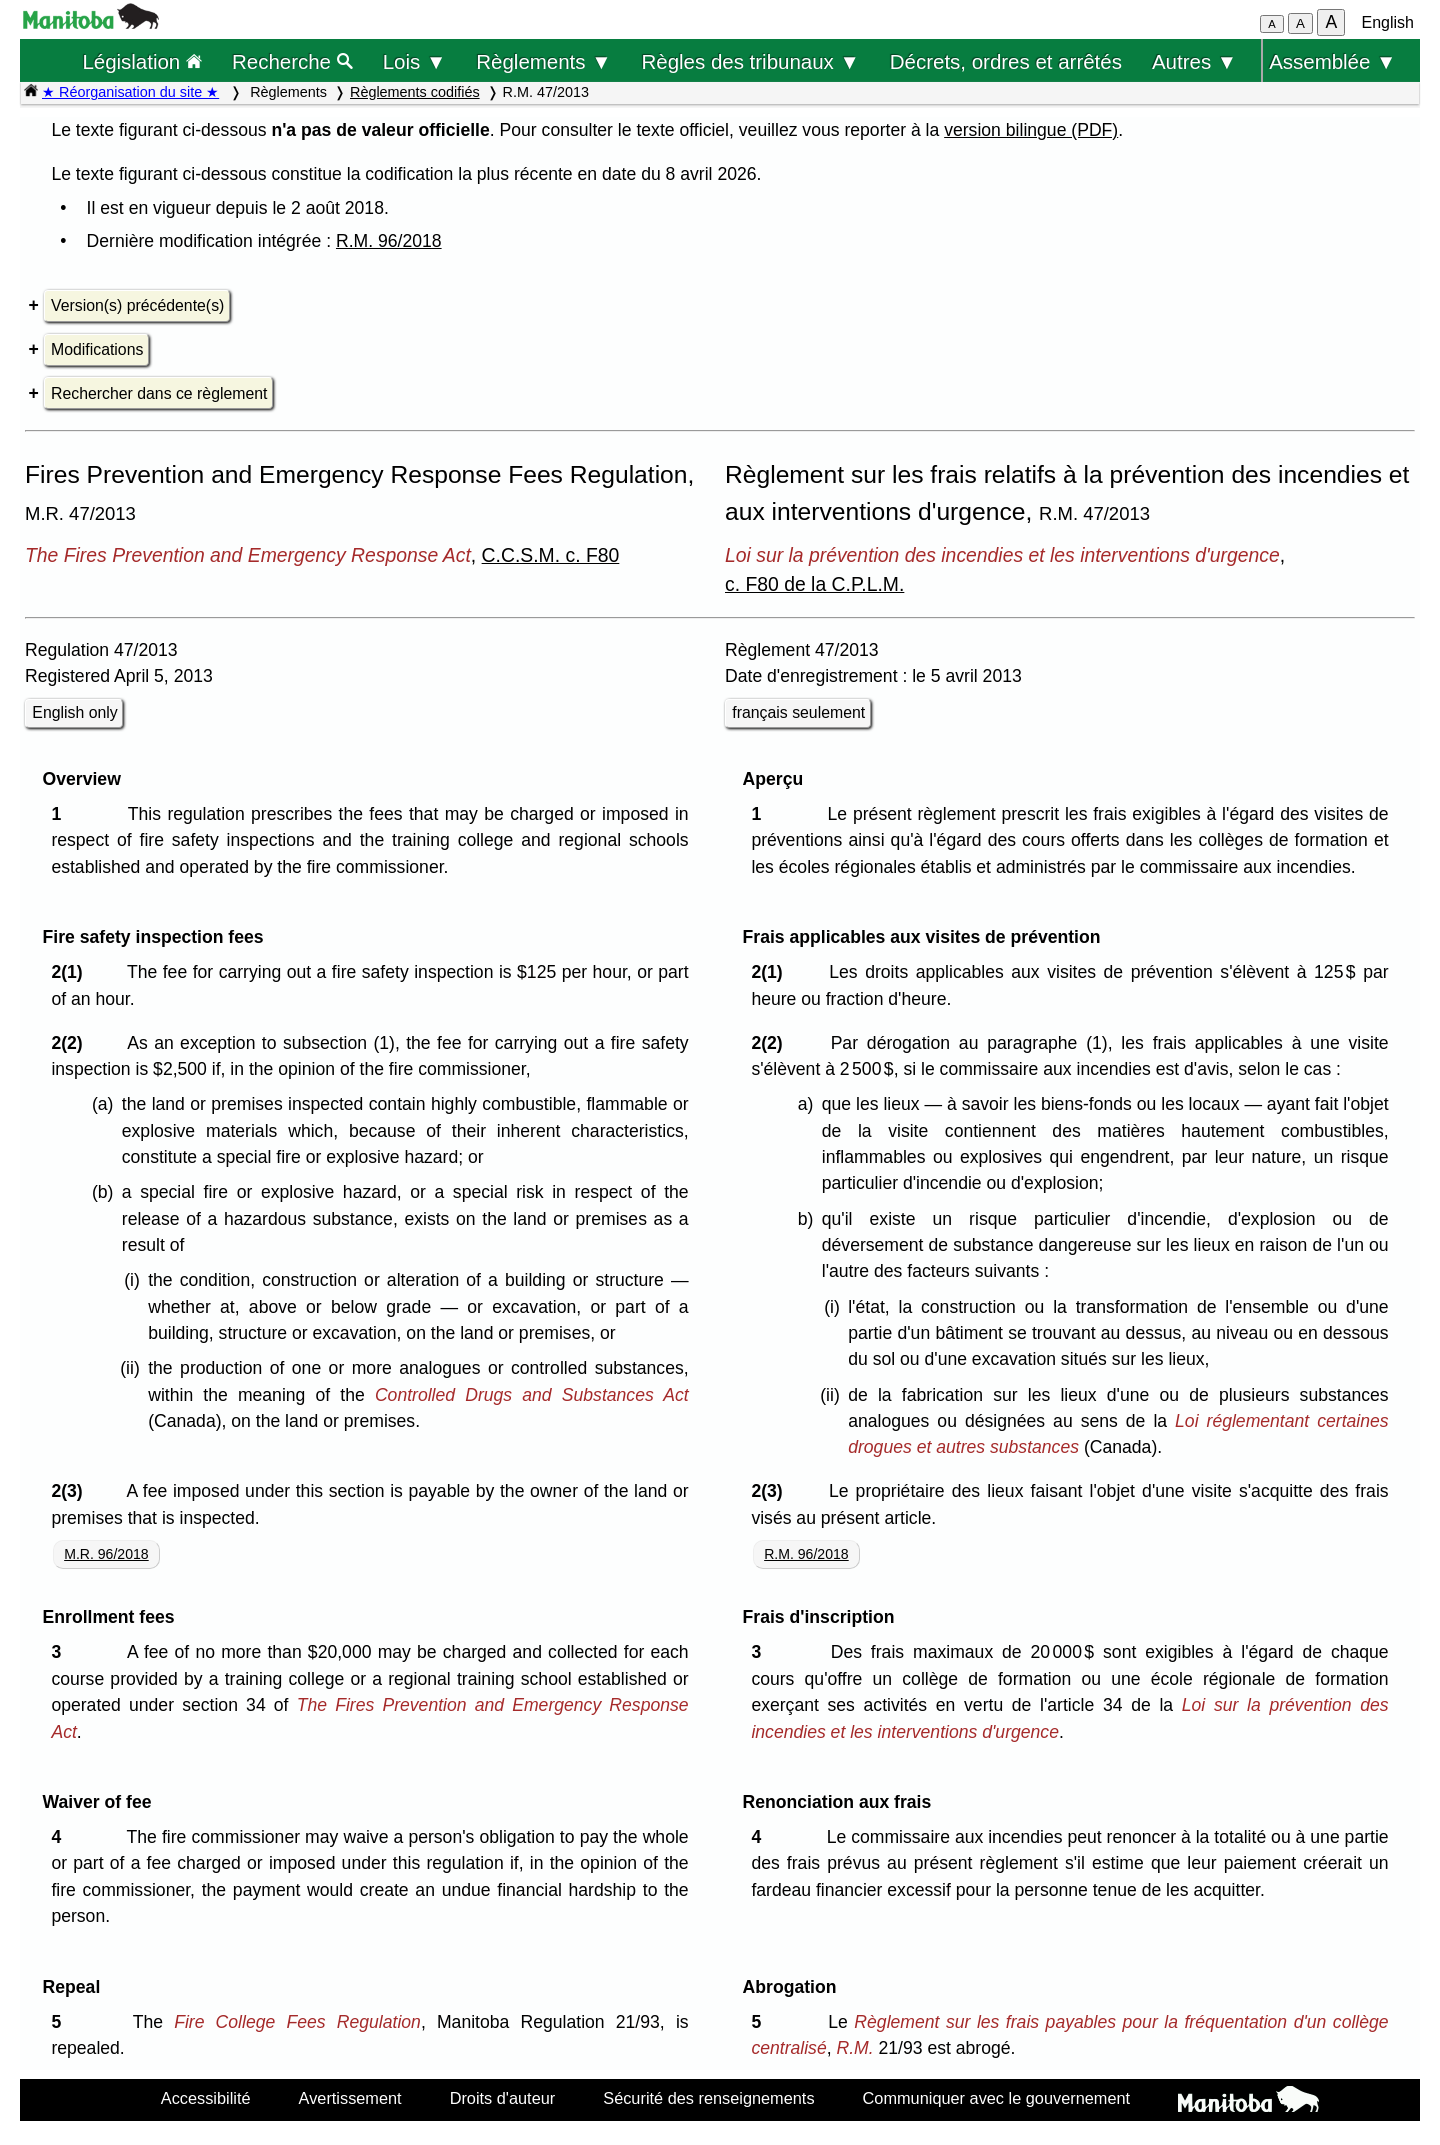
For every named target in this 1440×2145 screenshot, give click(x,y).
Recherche (292, 61)
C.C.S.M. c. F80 (551, 555)
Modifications (97, 349)
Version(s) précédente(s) (137, 305)
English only (74, 712)
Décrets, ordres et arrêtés (1006, 61)
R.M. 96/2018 (389, 241)
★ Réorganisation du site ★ (130, 92)
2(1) (71, 972)
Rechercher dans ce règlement (159, 393)
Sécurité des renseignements (708, 2098)
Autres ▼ (1194, 61)
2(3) (71, 1491)
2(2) (71, 1043)
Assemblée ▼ (1332, 61)
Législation (142, 61)
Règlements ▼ (543, 61)
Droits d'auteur (503, 2098)
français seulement (798, 712)
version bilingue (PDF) (1031, 130)
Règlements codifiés (415, 92)
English (1388, 22)
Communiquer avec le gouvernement (996, 2098)
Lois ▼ (415, 61)
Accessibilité (206, 2098)
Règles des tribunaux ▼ (751, 61)
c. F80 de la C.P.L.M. (814, 584)
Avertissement (350, 2098)
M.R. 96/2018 (106, 1554)
